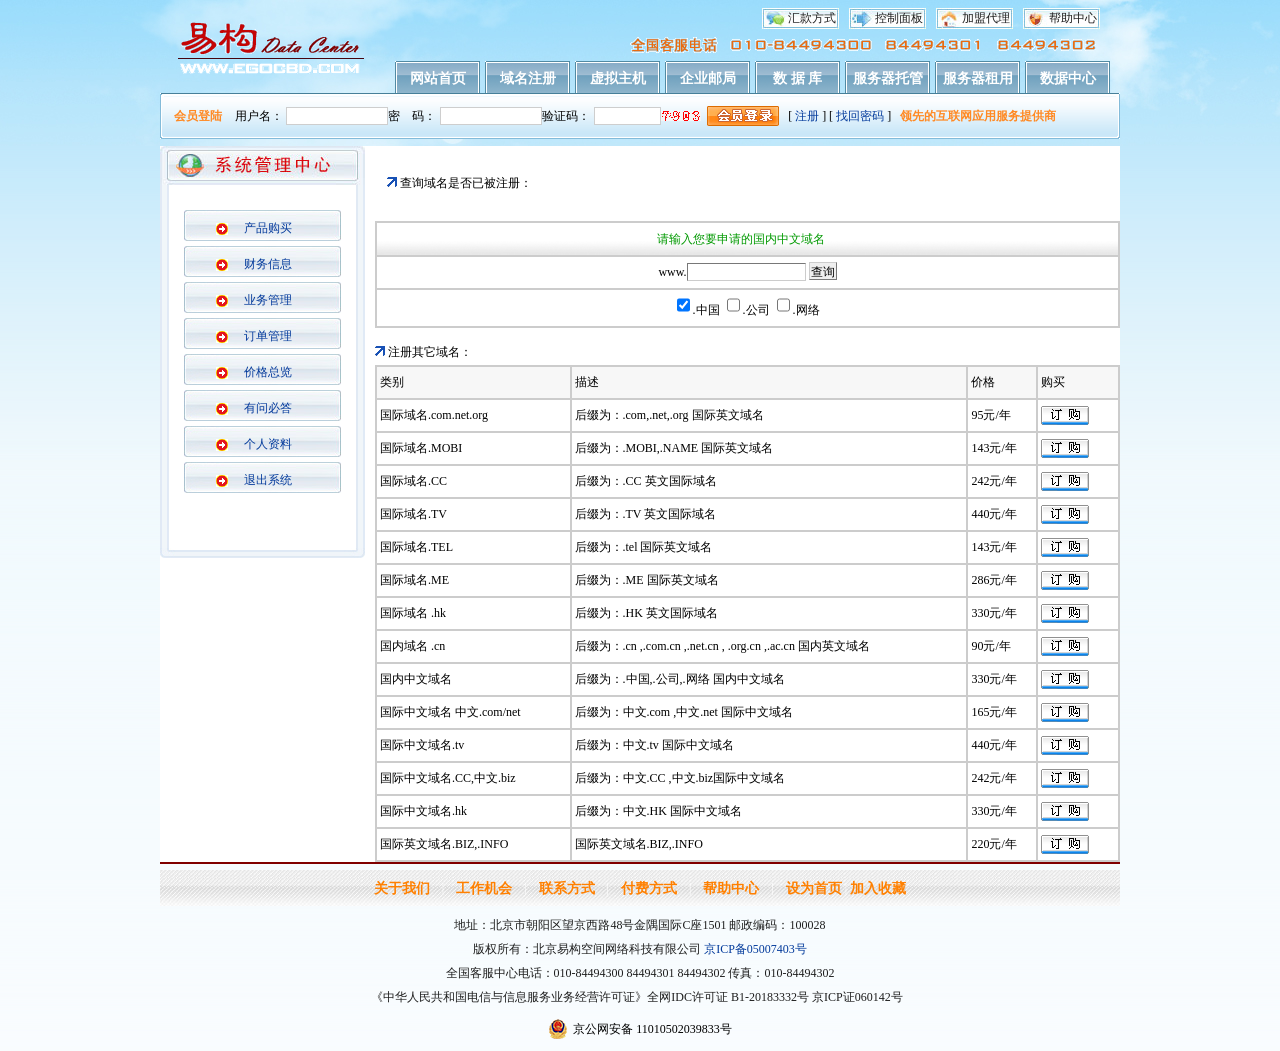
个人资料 (268, 444)
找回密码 (860, 116)
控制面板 (899, 18)
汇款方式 (812, 18)
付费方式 (649, 888)
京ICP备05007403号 (755, 949)
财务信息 (268, 264)
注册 (807, 116)
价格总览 (268, 372)
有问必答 (268, 408)
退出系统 (268, 480)
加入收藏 (878, 888)
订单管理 (268, 336)
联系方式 (567, 888)
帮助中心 (1073, 18)
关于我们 (402, 888)
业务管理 (268, 300)
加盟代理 (986, 18)
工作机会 (484, 888)
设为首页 (814, 888)
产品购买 (268, 228)
